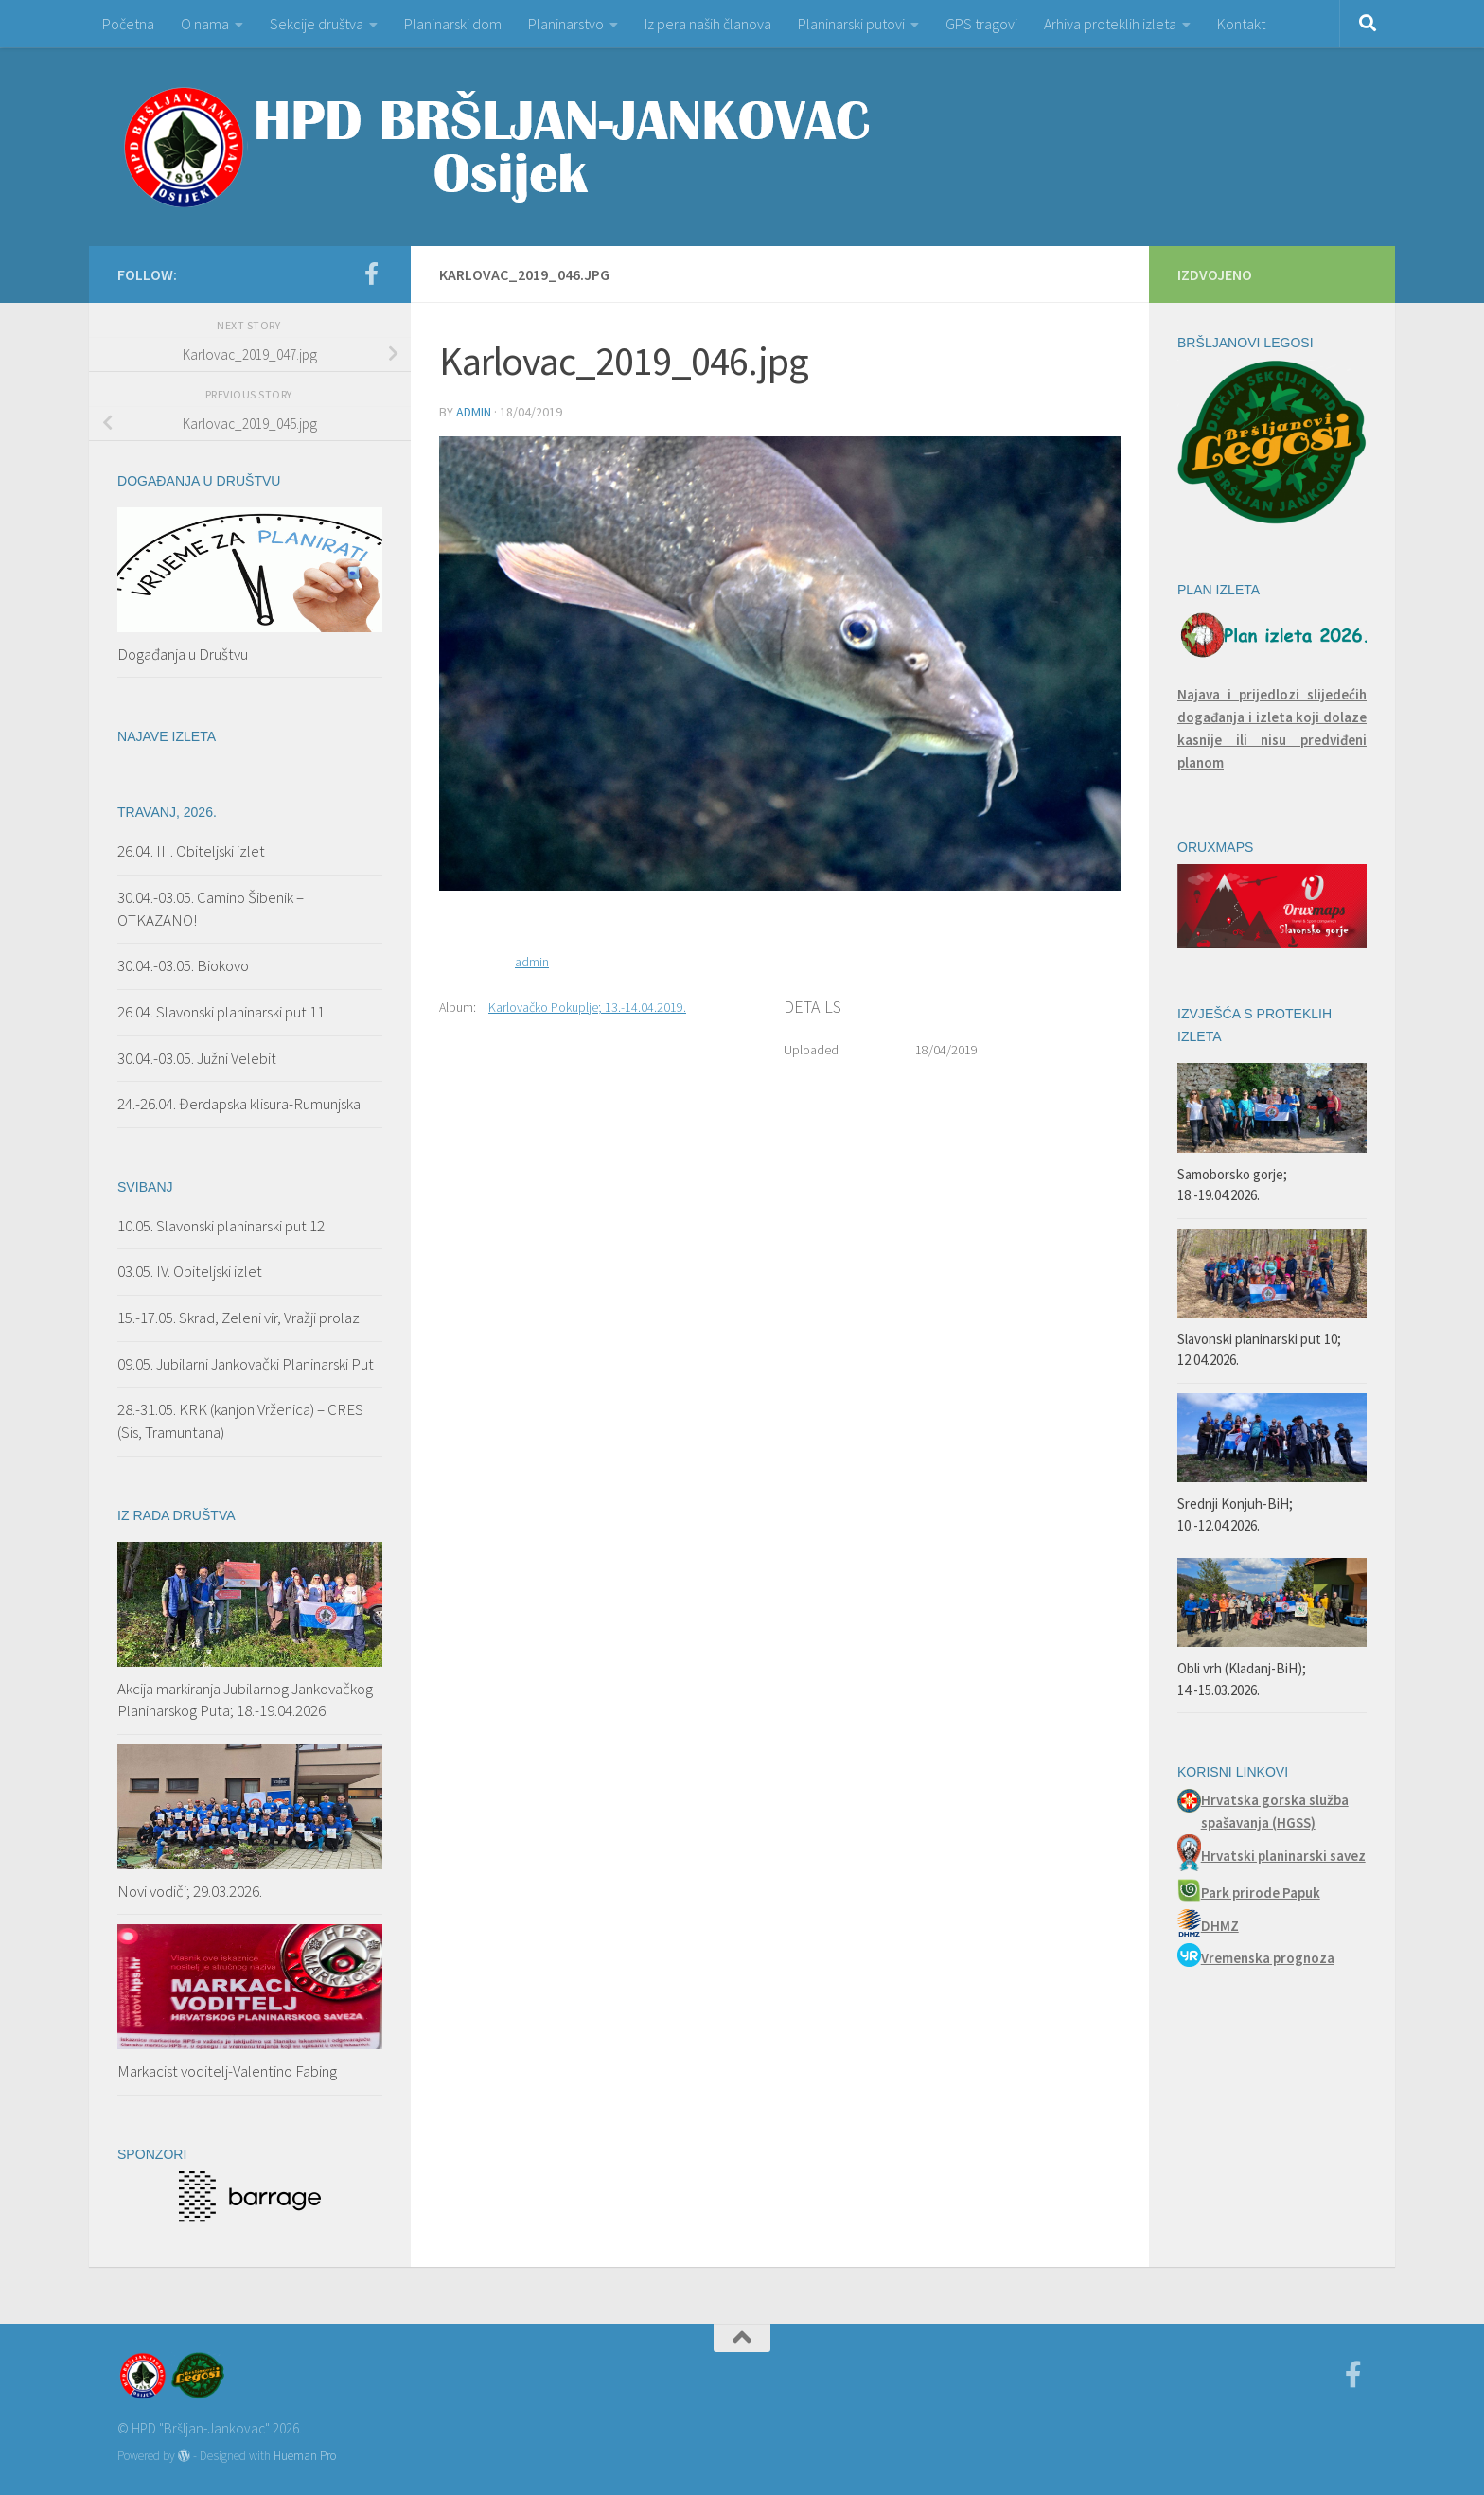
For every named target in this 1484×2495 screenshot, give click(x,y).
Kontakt (1241, 23)
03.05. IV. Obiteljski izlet (189, 1271)
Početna (128, 23)
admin (473, 411)
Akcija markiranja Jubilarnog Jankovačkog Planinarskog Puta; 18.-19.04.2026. (245, 1700)
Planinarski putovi (851, 23)
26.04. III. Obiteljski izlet (191, 851)
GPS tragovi (981, 23)
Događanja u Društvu (182, 654)
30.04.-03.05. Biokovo (183, 965)
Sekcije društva (316, 23)
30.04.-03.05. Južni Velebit (196, 1058)
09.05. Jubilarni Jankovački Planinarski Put (245, 1364)
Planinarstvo (566, 23)
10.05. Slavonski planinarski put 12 (221, 1225)
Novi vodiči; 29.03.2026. (189, 1891)
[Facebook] (371, 273)
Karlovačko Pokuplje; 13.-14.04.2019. (587, 1007)
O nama (205, 23)
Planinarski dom (453, 23)
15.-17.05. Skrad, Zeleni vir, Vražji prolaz (238, 1317)
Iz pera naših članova (708, 23)
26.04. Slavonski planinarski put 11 (221, 1011)
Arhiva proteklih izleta (1110, 23)
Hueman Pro (305, 2456)
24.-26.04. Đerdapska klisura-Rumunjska (239, 1103)
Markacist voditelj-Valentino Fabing (227, 2071)
